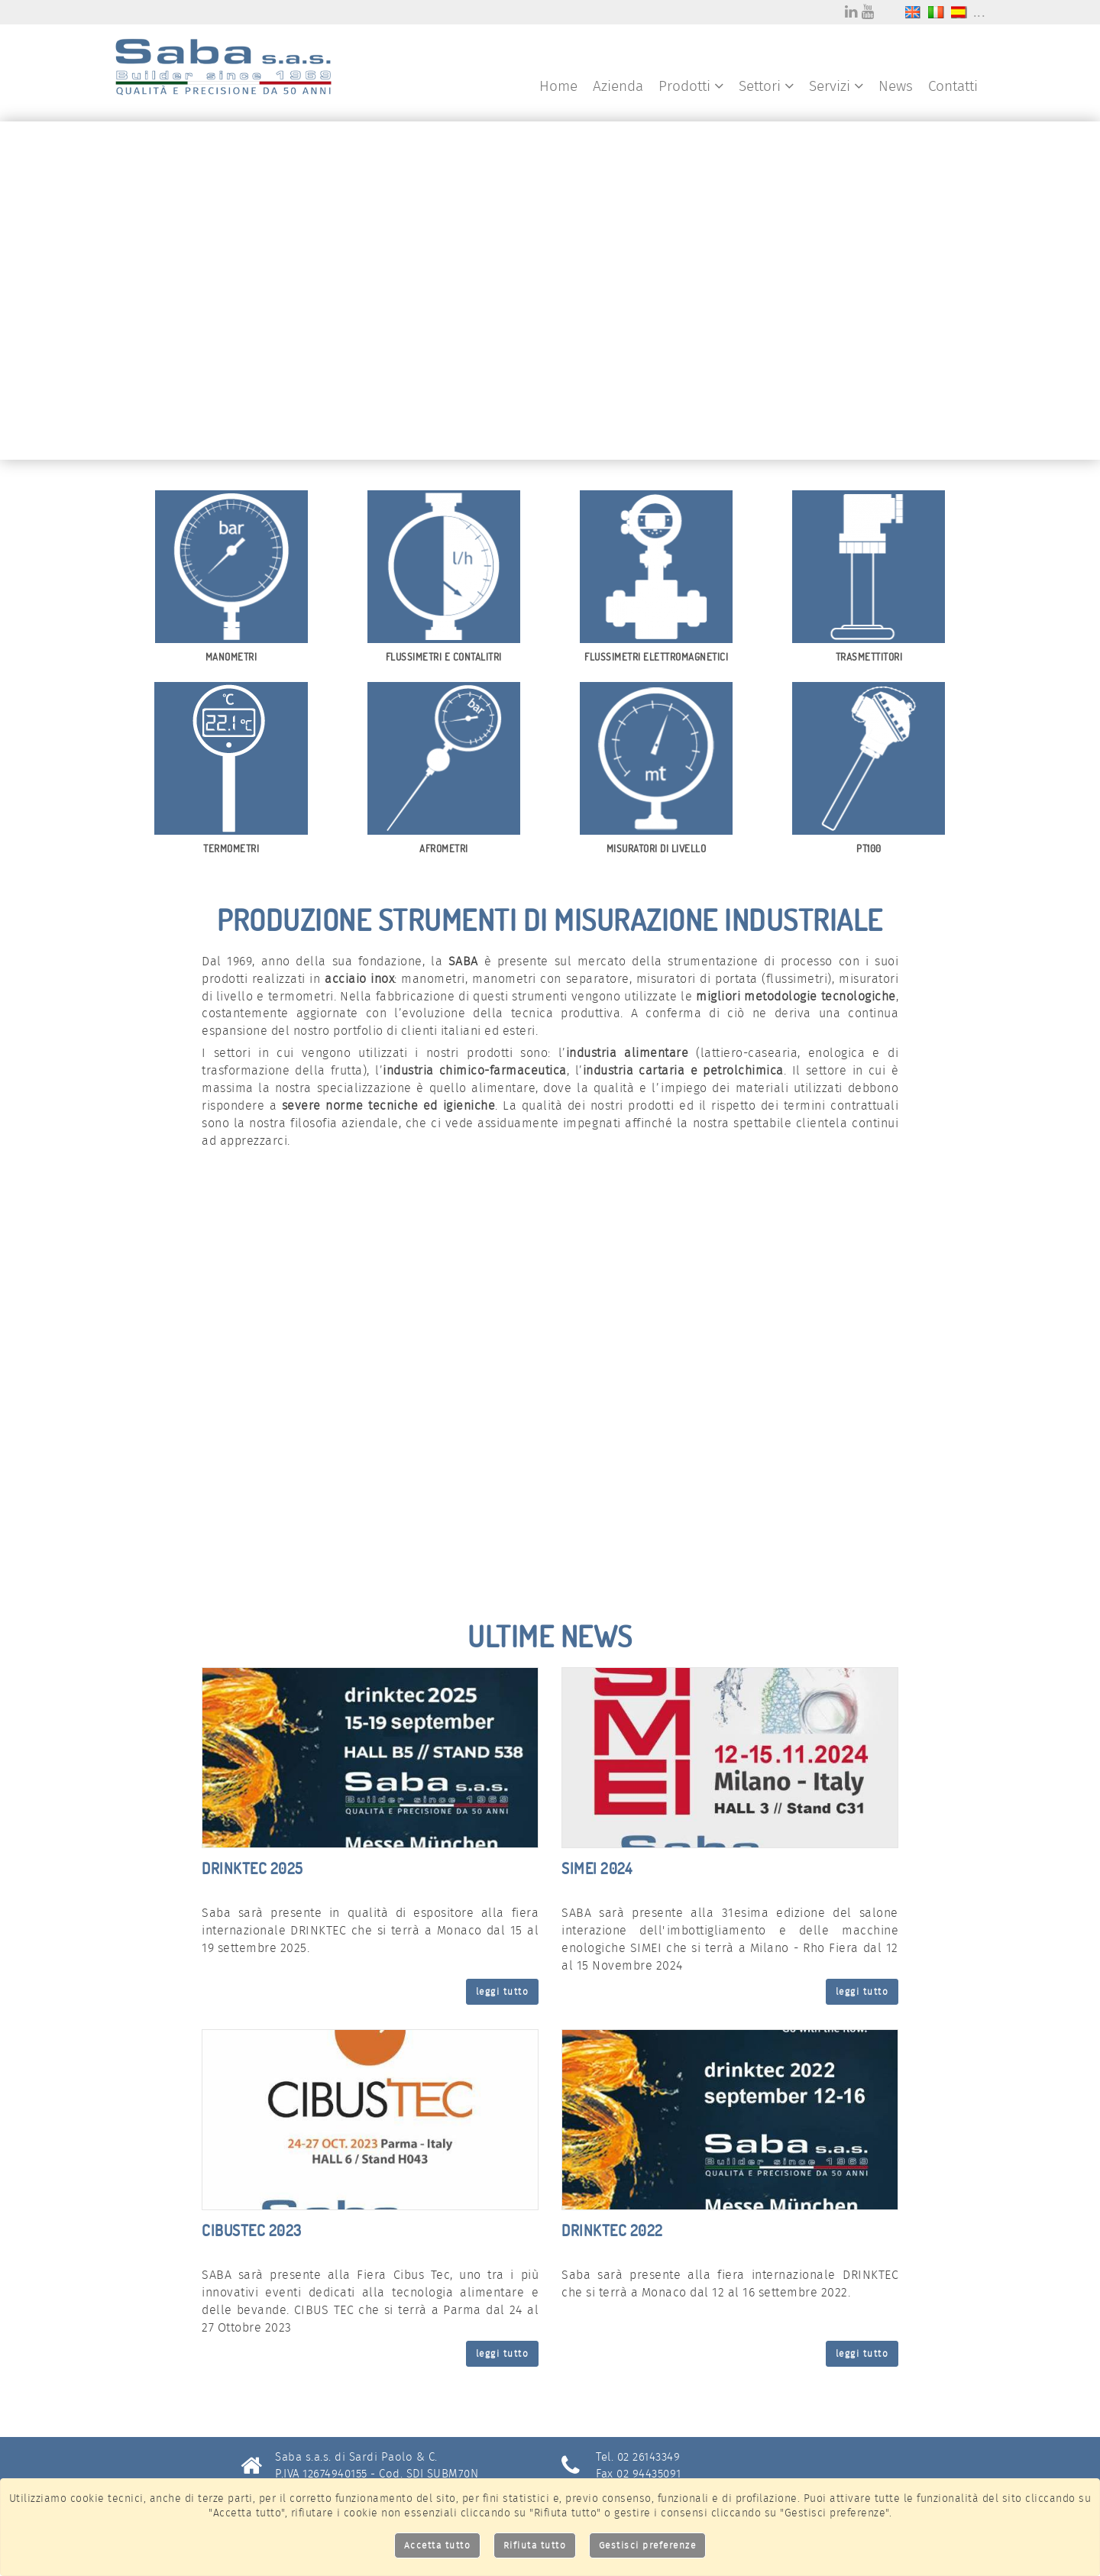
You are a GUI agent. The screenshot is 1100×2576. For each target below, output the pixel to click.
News (895, 86)
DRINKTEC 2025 (252, 1868)
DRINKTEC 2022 (612, 2230)
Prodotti (690, 86)
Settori (766, 86)
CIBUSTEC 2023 (252, 2230)
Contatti (953, 86)
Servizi (836, 86)
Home (558, 86)
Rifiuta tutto (535, 2545)
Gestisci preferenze (648, 2545)
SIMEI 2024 (596, 1868)
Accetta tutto (437, 2545)
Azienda (618, 86)
